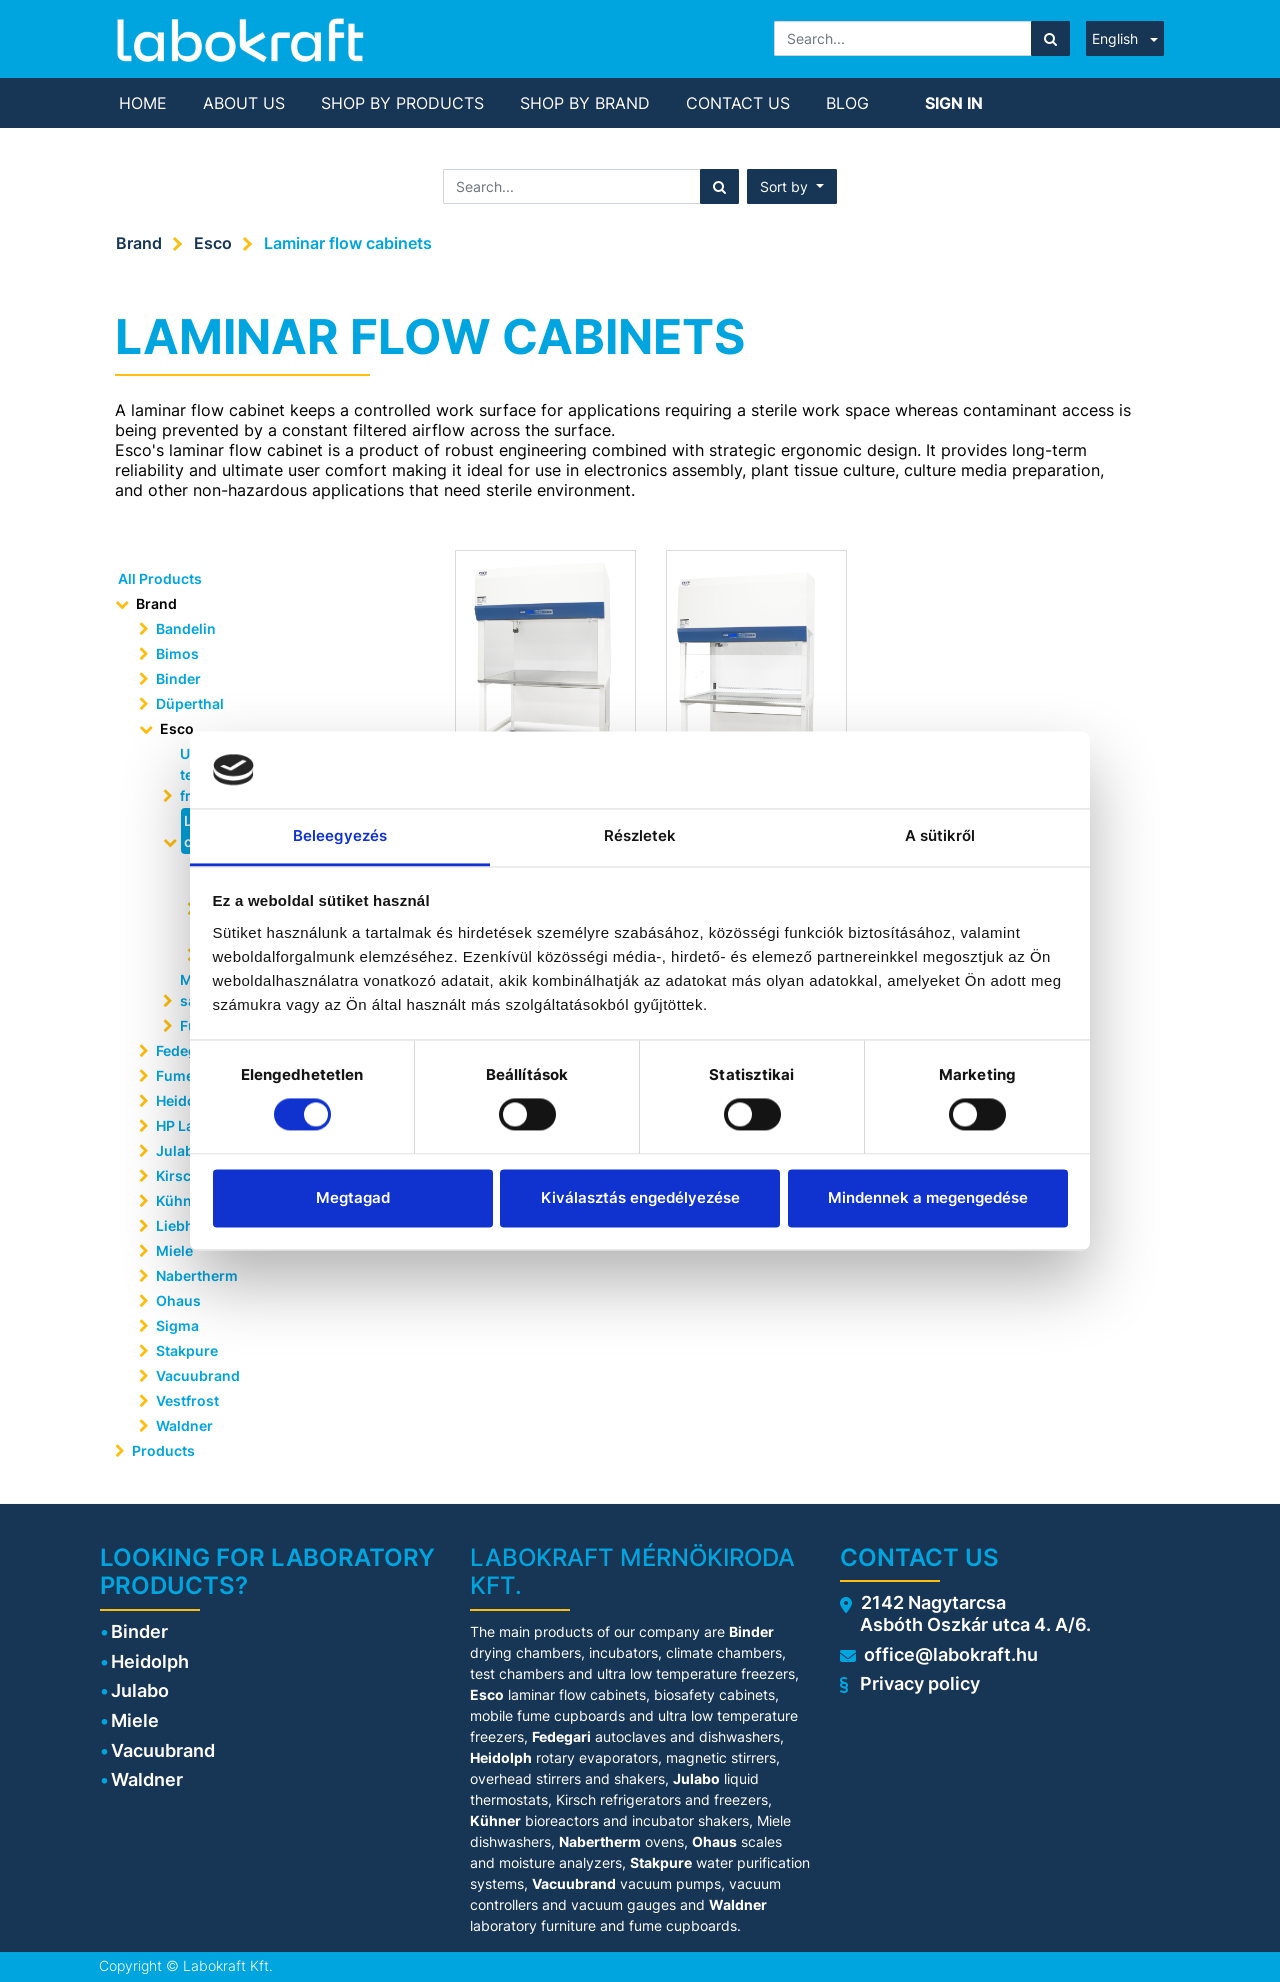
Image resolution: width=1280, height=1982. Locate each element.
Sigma (177, 1325)
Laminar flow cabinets (348, 243)
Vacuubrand (198, 1375)
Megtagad (353, 1197)
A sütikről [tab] (940, 835)
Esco (213, 243)
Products (163, 1450)
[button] (792, 186)
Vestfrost (187, 1400)
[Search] (1050, 38)
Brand (139, 243)
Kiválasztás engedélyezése (640, 1197)
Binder (178, 678)
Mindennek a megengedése (928, 1197)
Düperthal (190, 703)
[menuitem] (143, 103)
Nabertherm (197, 1275)
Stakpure (187, 1350)
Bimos (177, 653)
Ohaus (178, 1300)
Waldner (184, 1425)
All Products (160, 578)
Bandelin (186, 628)
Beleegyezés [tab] (340, 835)
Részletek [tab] (640, 835)
